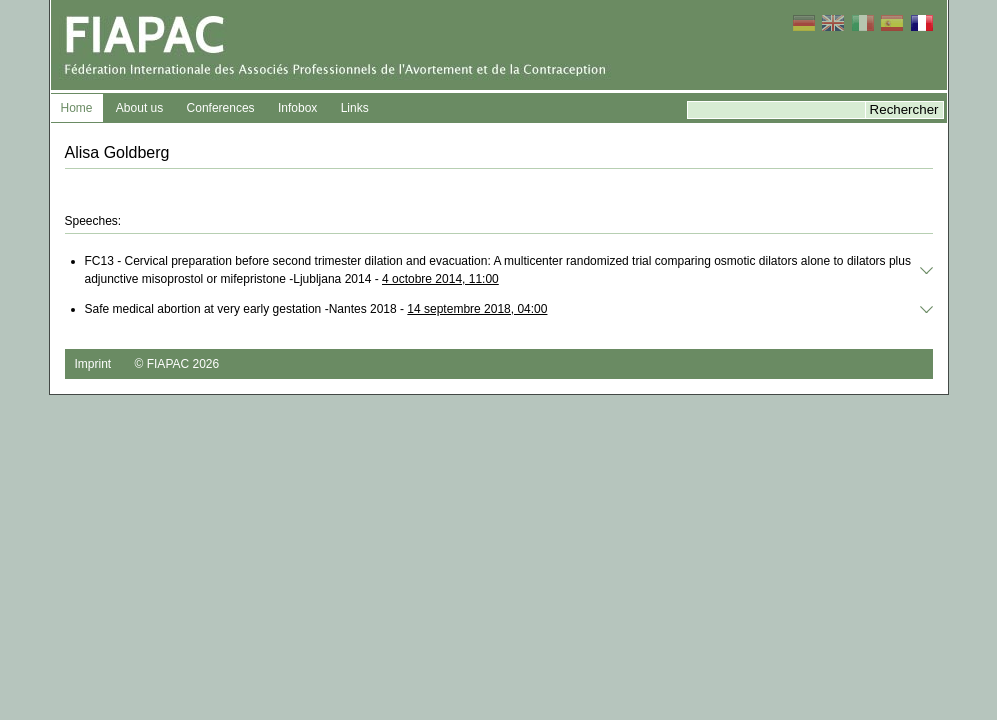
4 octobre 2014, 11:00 (440, 279)
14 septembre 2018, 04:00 (477, 309)
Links (355, 108)
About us (139, 108)
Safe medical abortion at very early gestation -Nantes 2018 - (316, 309)
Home (77, 108)
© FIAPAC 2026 (177, 364)
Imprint (93, 364)
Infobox (297, 108)
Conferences (221, 108)
